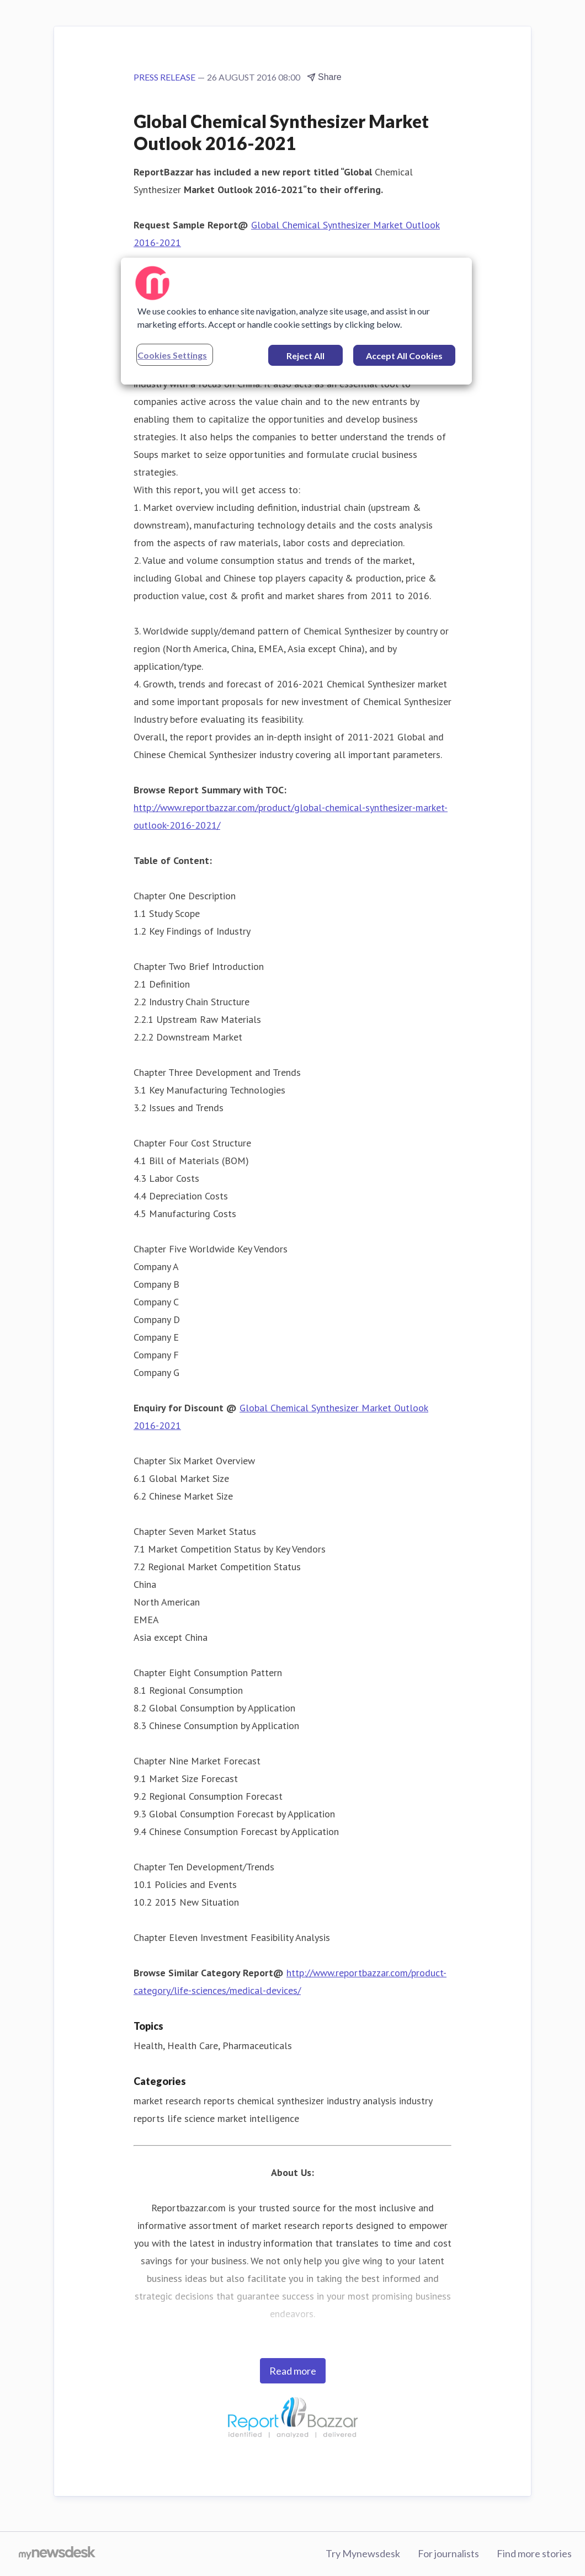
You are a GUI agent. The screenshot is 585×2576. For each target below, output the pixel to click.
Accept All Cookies (404, 355)
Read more (292, 2371)
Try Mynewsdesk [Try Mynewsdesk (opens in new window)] (363, 2553)
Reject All (305, 355)
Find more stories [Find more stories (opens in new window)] (534, 2553)
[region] (296, 321)
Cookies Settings (172, 355)
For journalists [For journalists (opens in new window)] (448, 2553)
